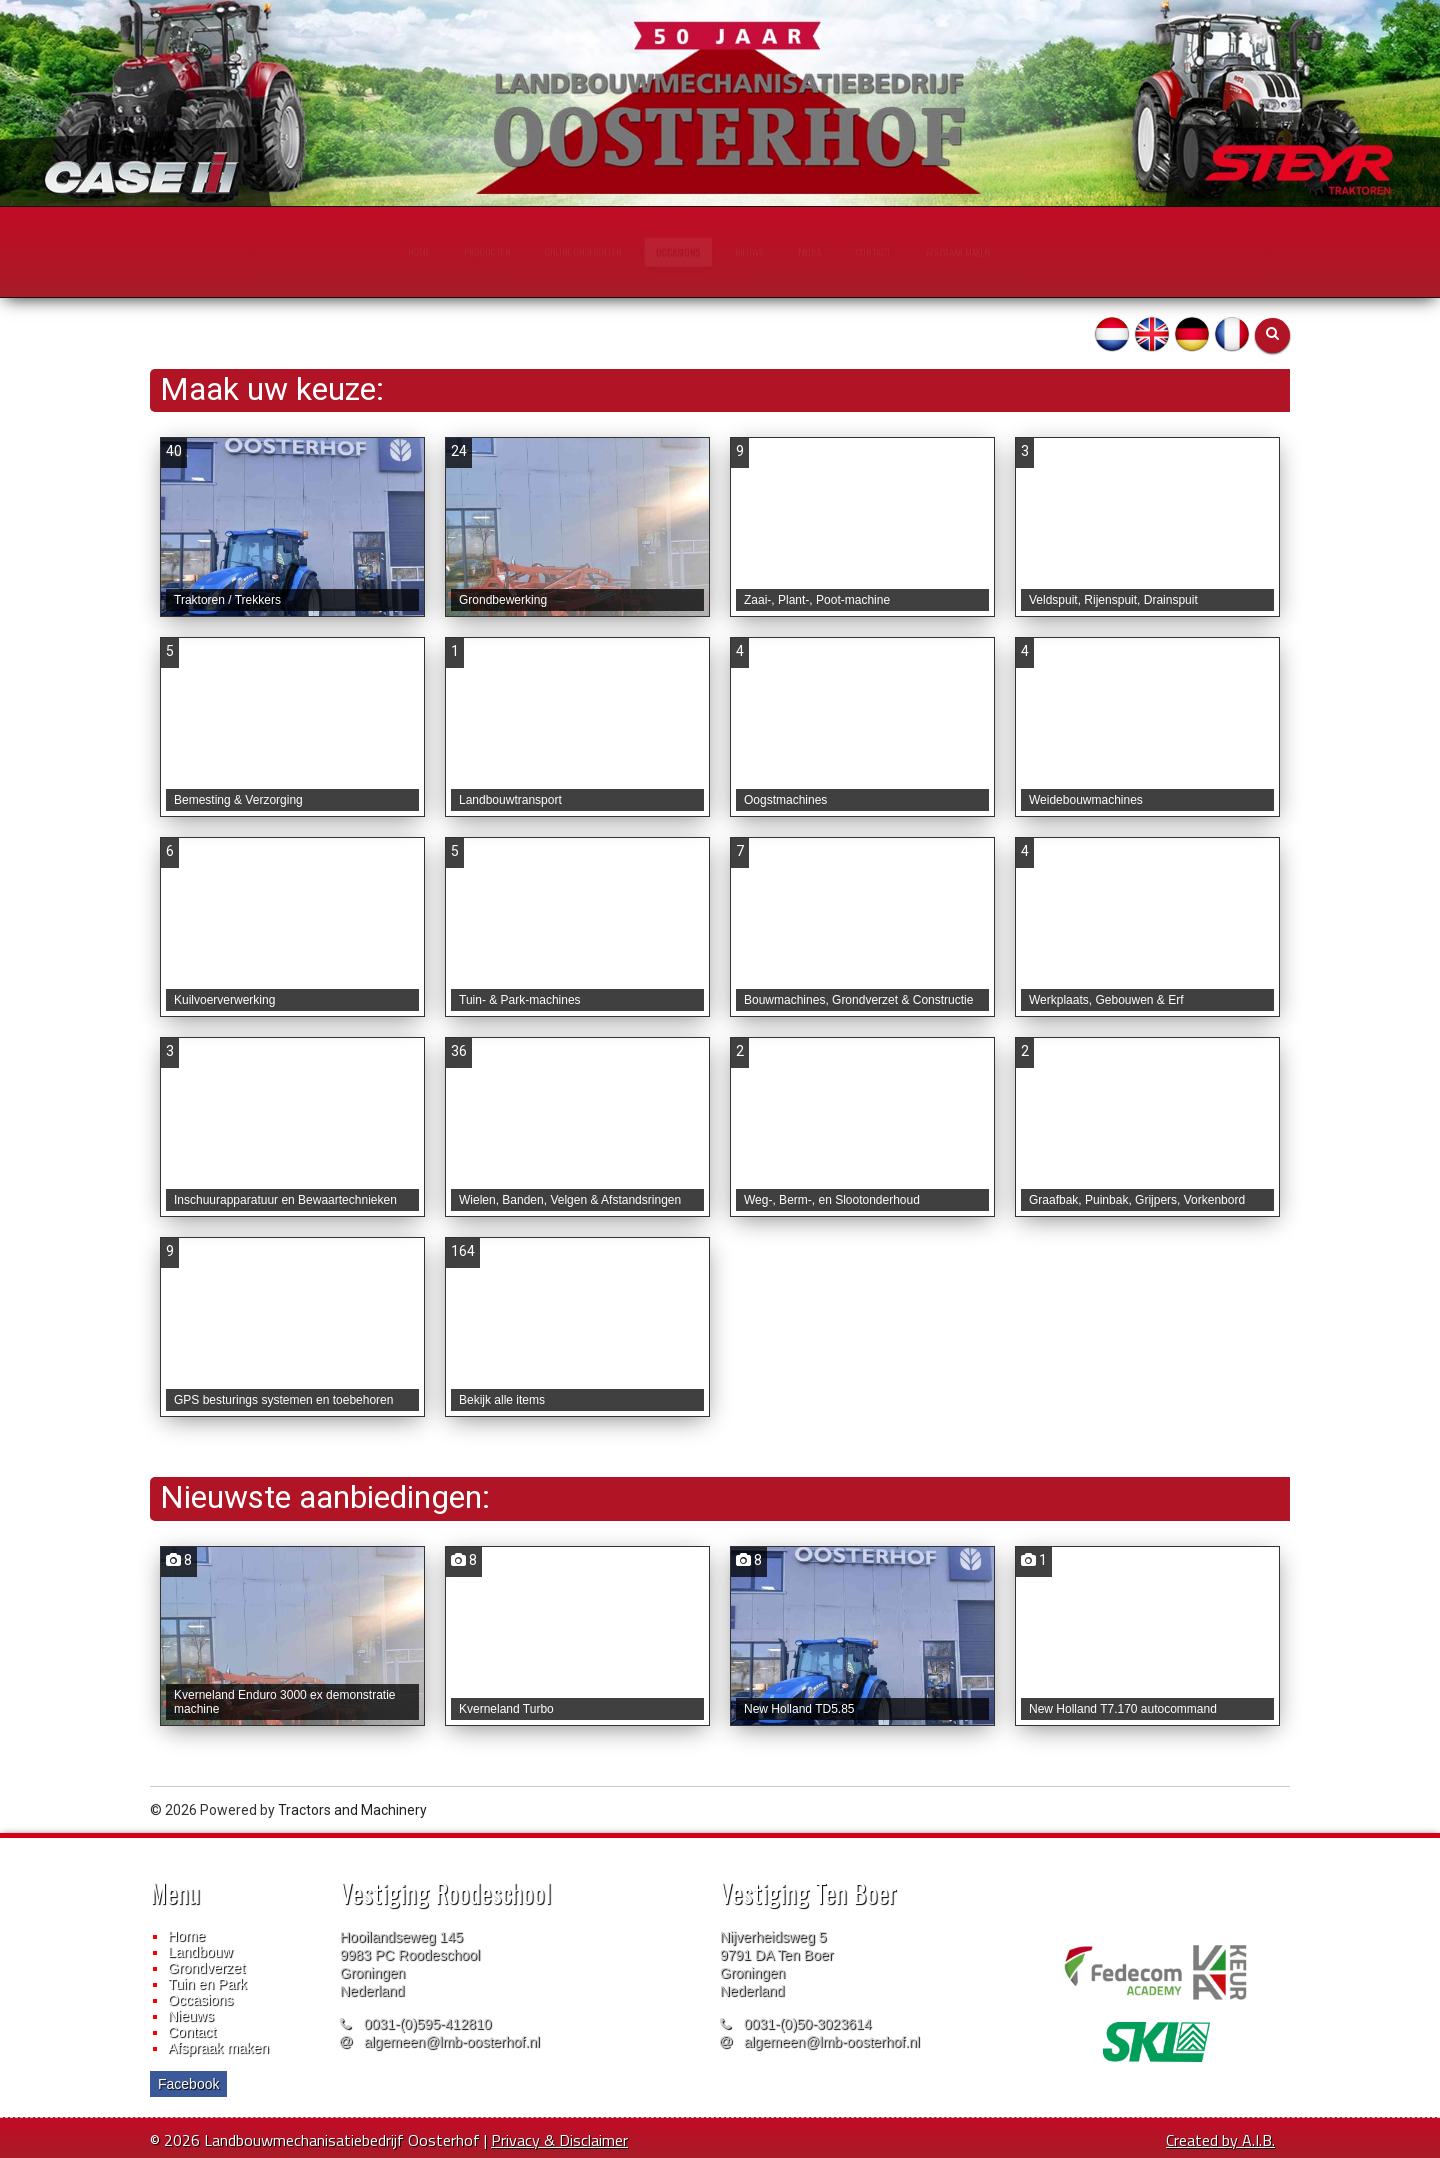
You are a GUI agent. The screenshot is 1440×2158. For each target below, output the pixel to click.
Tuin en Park (207, 1984)
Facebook (188, 2084)
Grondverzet (206, 1968)
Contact (192, 2032)
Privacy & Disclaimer (559, 2140)
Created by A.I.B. (1220, 2140)
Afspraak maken (218, 2048)
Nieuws (191, 2016)
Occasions (200, 2000)
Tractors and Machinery (352, 1810)
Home (186, 1936)
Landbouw (200, 1952)
